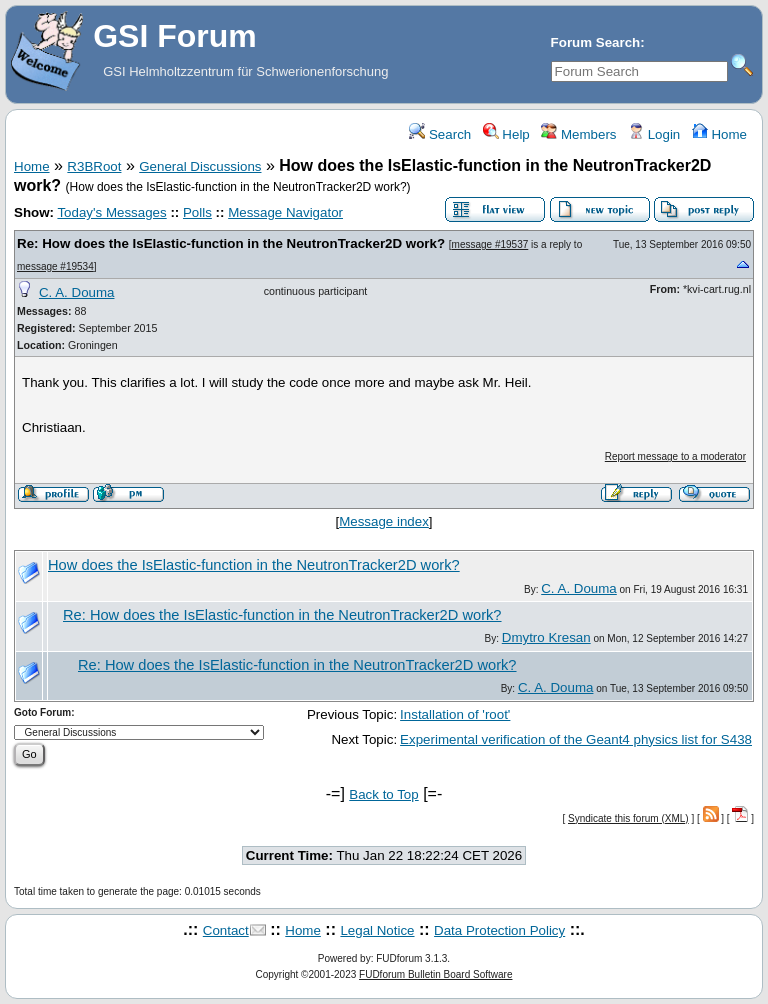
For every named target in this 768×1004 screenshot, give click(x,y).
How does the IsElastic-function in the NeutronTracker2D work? (254, 565)
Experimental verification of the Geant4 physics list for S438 (576, 739)
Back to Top (383, 794)
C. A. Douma (77, 292)
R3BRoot (94, 166)
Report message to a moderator (675, 456)
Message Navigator (285, 212)
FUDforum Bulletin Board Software (435, 974)
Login (654, 134)
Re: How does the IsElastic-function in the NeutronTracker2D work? (231, 243)
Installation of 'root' (455, 714)
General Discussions (200, 166)
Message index (384, 521)
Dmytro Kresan (546, 637)
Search (440, 134)
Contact (226, 930)
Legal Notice (377, 930)
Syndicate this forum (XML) (628, 818)
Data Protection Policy (499, 930)
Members (578, 134)
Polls (197, 212)
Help (506, 134)
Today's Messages (111, 212)
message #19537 (490, 244)
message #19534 (55, 266)
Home (719, 134)
